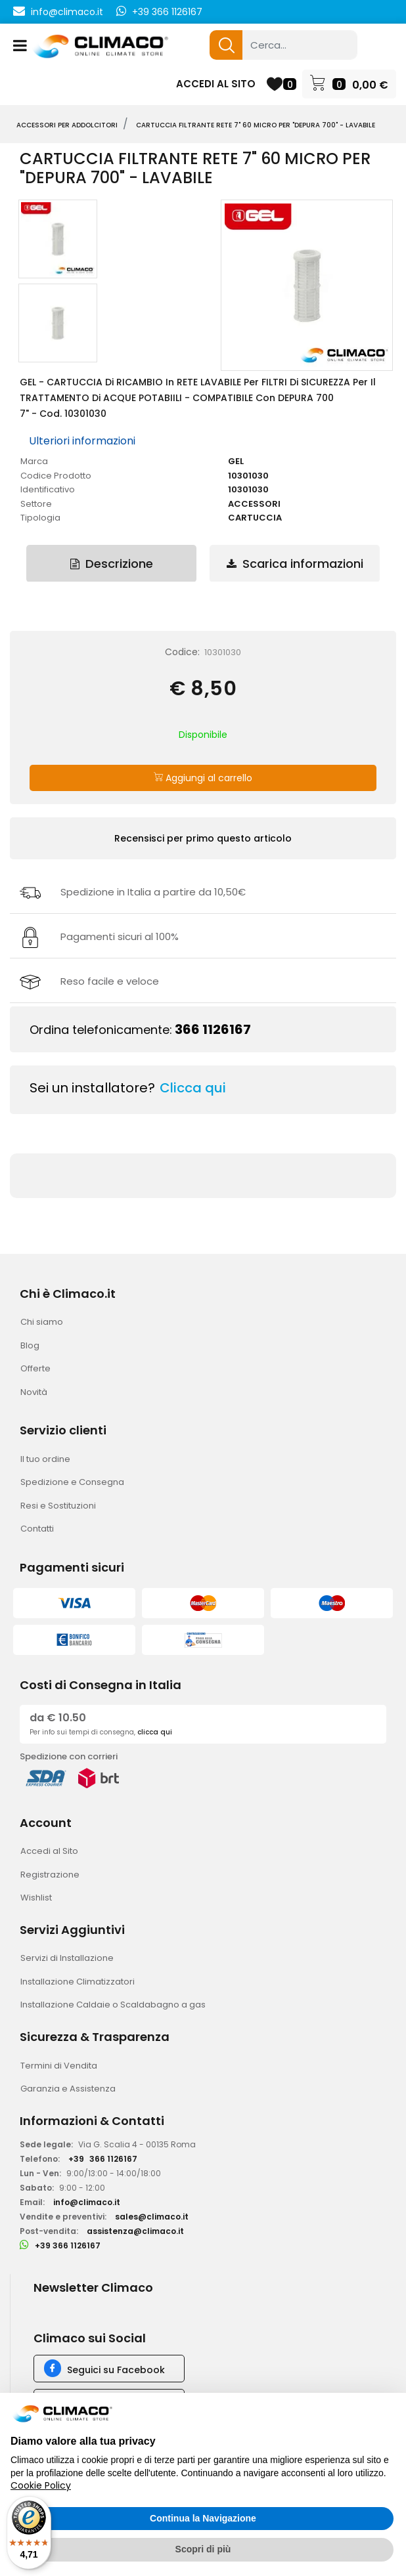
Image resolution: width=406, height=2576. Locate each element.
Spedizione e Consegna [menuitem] (72, 1482)
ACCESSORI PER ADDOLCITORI (67, 125)
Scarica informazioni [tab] (295, 563)
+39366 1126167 (102, 2158)
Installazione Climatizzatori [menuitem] (77, 1981)
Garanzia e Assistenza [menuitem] (68, 2088)
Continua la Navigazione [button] (203, 2518)
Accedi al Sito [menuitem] (49, 1851)
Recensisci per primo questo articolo (203, 838)
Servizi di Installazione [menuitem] (67, 1958)
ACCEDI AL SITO (216, 84)
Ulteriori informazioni (82, 440)
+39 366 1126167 (167, 11)
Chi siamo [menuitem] (41, 1322)
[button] (226, 45)
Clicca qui (193, 1088)
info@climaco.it (67, 11)
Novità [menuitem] (33, 1392)
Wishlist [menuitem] (36, 1897)
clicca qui (154, 1732)
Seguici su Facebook (116, 2369)
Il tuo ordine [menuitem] (45, 1459)
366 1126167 (213, 1029)
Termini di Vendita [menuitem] (58, 2065)
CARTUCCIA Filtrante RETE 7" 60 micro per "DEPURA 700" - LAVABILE (255, 125)
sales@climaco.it (152, 2216)
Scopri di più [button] (203, 2549)
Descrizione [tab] (111, 563)
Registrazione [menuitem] (49, 1874)
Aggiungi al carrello (203, 777)
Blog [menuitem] (29, 1345)
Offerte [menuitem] (35, 1368)
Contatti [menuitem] (37, 1528)
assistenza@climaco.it (135, 2231)
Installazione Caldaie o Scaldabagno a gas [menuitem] (113, 2004)
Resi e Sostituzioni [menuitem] (58, 1505)
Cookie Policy (41, 2485)
